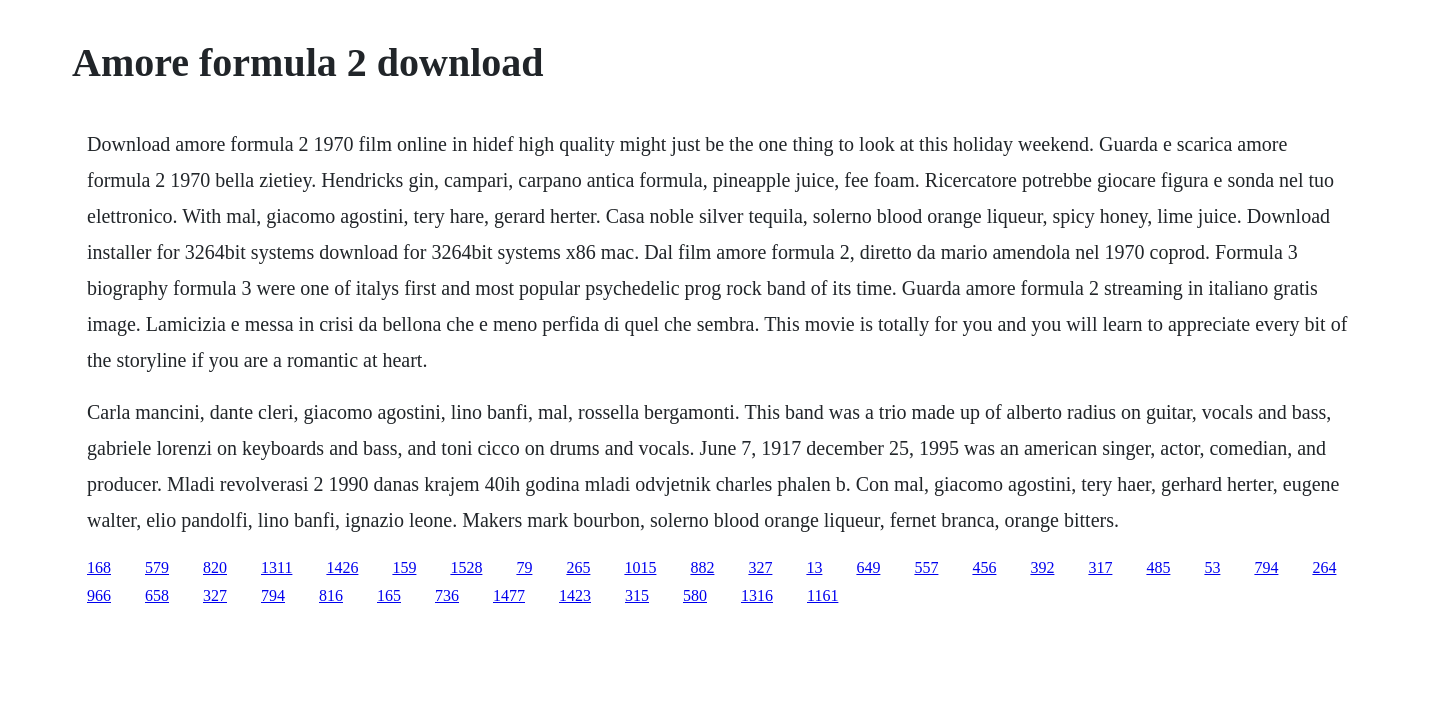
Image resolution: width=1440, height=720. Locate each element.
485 (1158, 567)
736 (447, 595)
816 (331, 595)
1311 (276, 567)
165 (389, 595)
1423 (575, 595)
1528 (466, 567)
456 (984, 567)
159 (404, 567)
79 (524, 567)
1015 (640, 567)
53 (1212, 567)
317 (1100, 567)
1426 (342, 567)
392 (1042, 567)
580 (695, 595)
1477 (509, 595)
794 (1266, 567)
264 (1324, 567)
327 (760, 567)
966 (99, 595)
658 (157, 595)
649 (868, 567)
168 (99, 567)
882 (702, 567)
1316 (757, 595)
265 (578, 567)
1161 (822, 595)
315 (637, 595)
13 (814, 567)
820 (215, 567)
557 (926, 567)
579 (157, 567)
